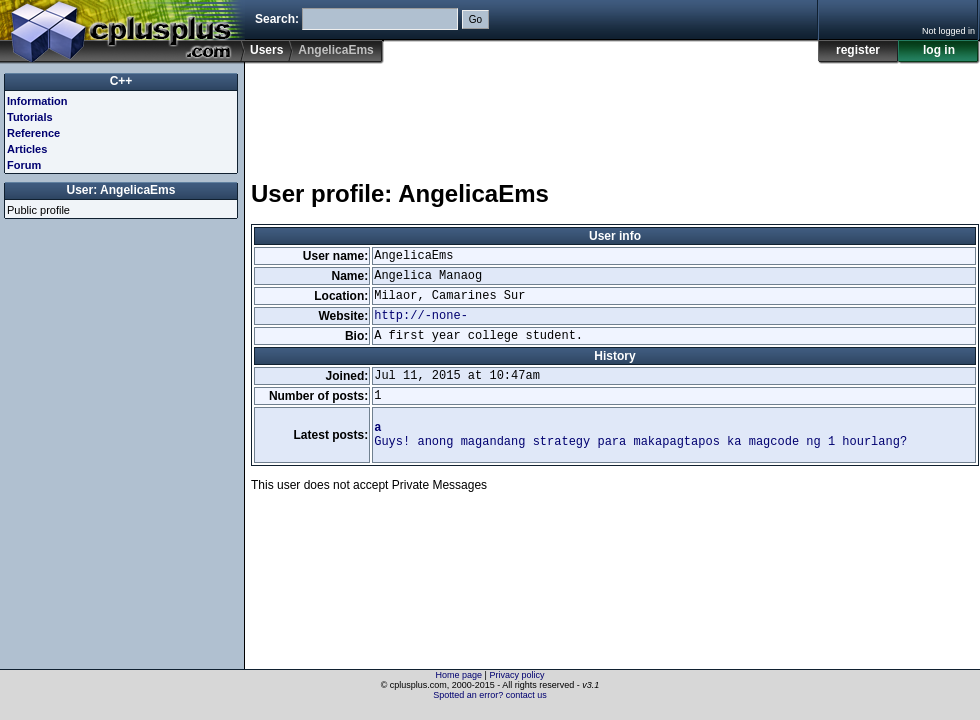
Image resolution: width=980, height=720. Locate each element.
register (858, 50)
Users (266, 50)
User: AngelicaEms (121, 190)
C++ (121, 81)
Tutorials (30, 117)
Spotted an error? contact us (490, 695)
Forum (24, 165)
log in (939, 50)
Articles (27, 149)
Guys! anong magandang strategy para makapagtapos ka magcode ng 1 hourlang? (640, 435)
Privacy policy (516, 675)
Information (37, 101)
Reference (33, 133)
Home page (459, 675)
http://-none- (421, 316)
